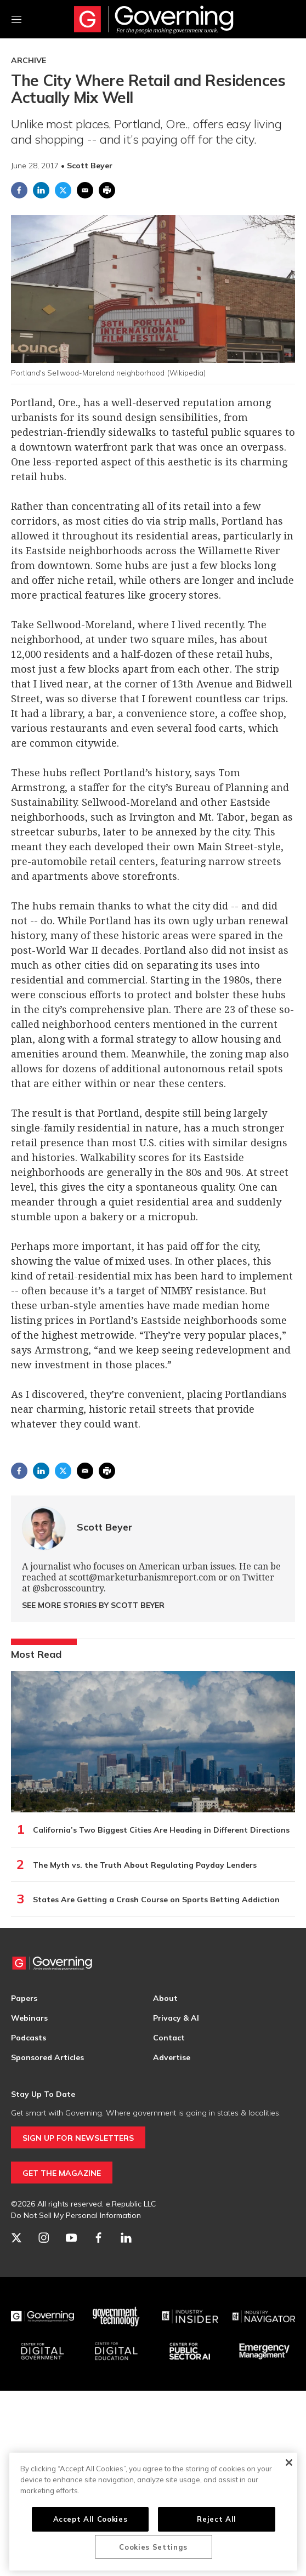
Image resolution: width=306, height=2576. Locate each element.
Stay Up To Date (43, 2094)
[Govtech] (116, 2317)
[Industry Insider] (190, 2317)
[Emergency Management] (264, 2351)
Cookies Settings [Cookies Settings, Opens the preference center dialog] (153, 2547)
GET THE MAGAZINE (61, 2173)
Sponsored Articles (47, 2057)
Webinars (29, 2018)
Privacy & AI (176, 2018)
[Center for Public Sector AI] (190, 2351)
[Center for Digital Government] (42, 2351)
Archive (28, 60)
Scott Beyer (105, 1527)
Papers (24, 1998)
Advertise (171, 2057)
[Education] (116, 2351)
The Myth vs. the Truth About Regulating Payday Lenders (145, 1865)
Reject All (216, 2519)
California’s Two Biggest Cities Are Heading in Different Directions (161, 1830)
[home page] (153, 19)
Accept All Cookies (90, 2519)
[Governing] (42, 2317)
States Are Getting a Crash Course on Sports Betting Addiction (156, 1899)
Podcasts (28, 2038)
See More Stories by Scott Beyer (93, 1605)
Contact (169, 2038)
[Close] (289, 2462)
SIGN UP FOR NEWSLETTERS (78, 2138)
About (165, 1998)
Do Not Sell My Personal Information (76, 2215)
